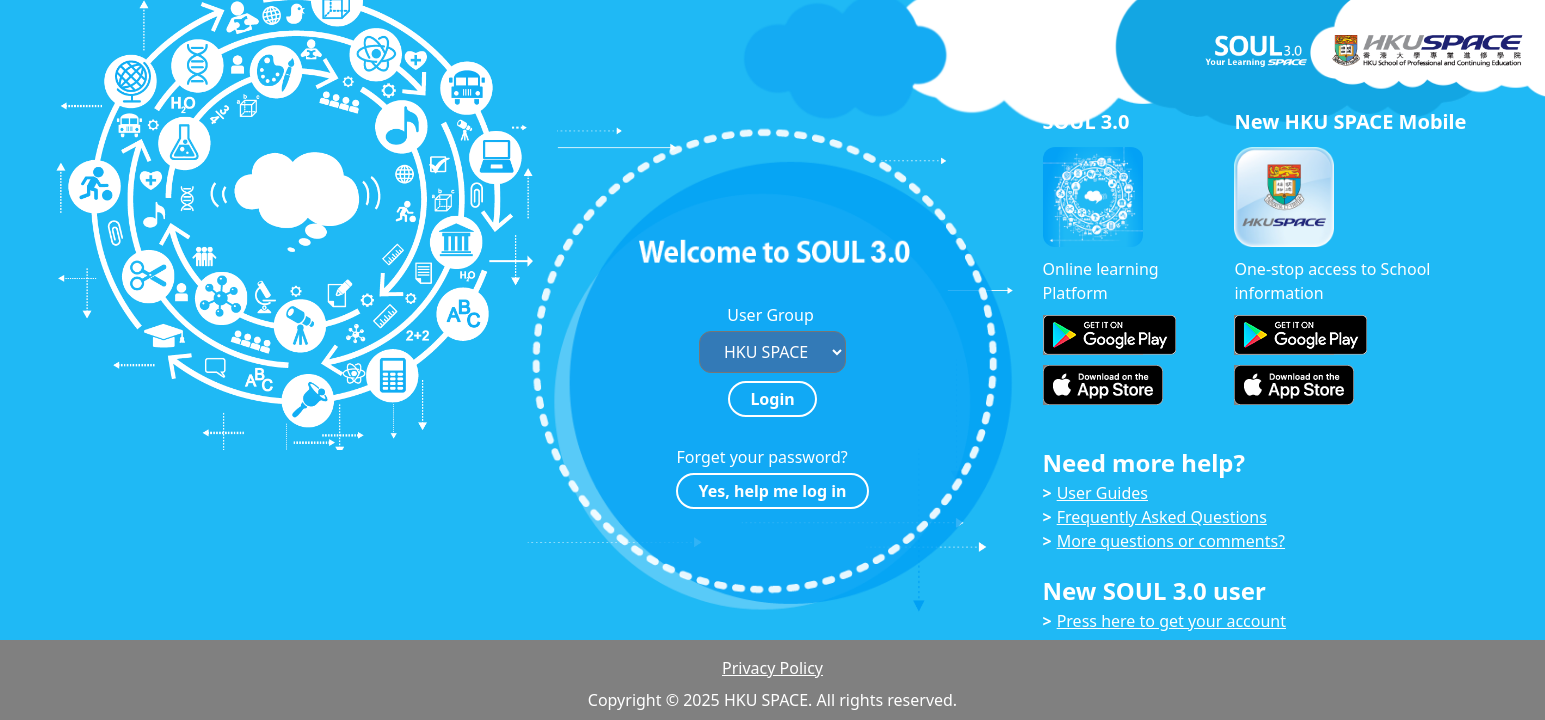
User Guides (1102, 493)
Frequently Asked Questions (1162, 517)
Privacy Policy (772, 668)
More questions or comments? (1171, 541)
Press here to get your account (1171, 621)
